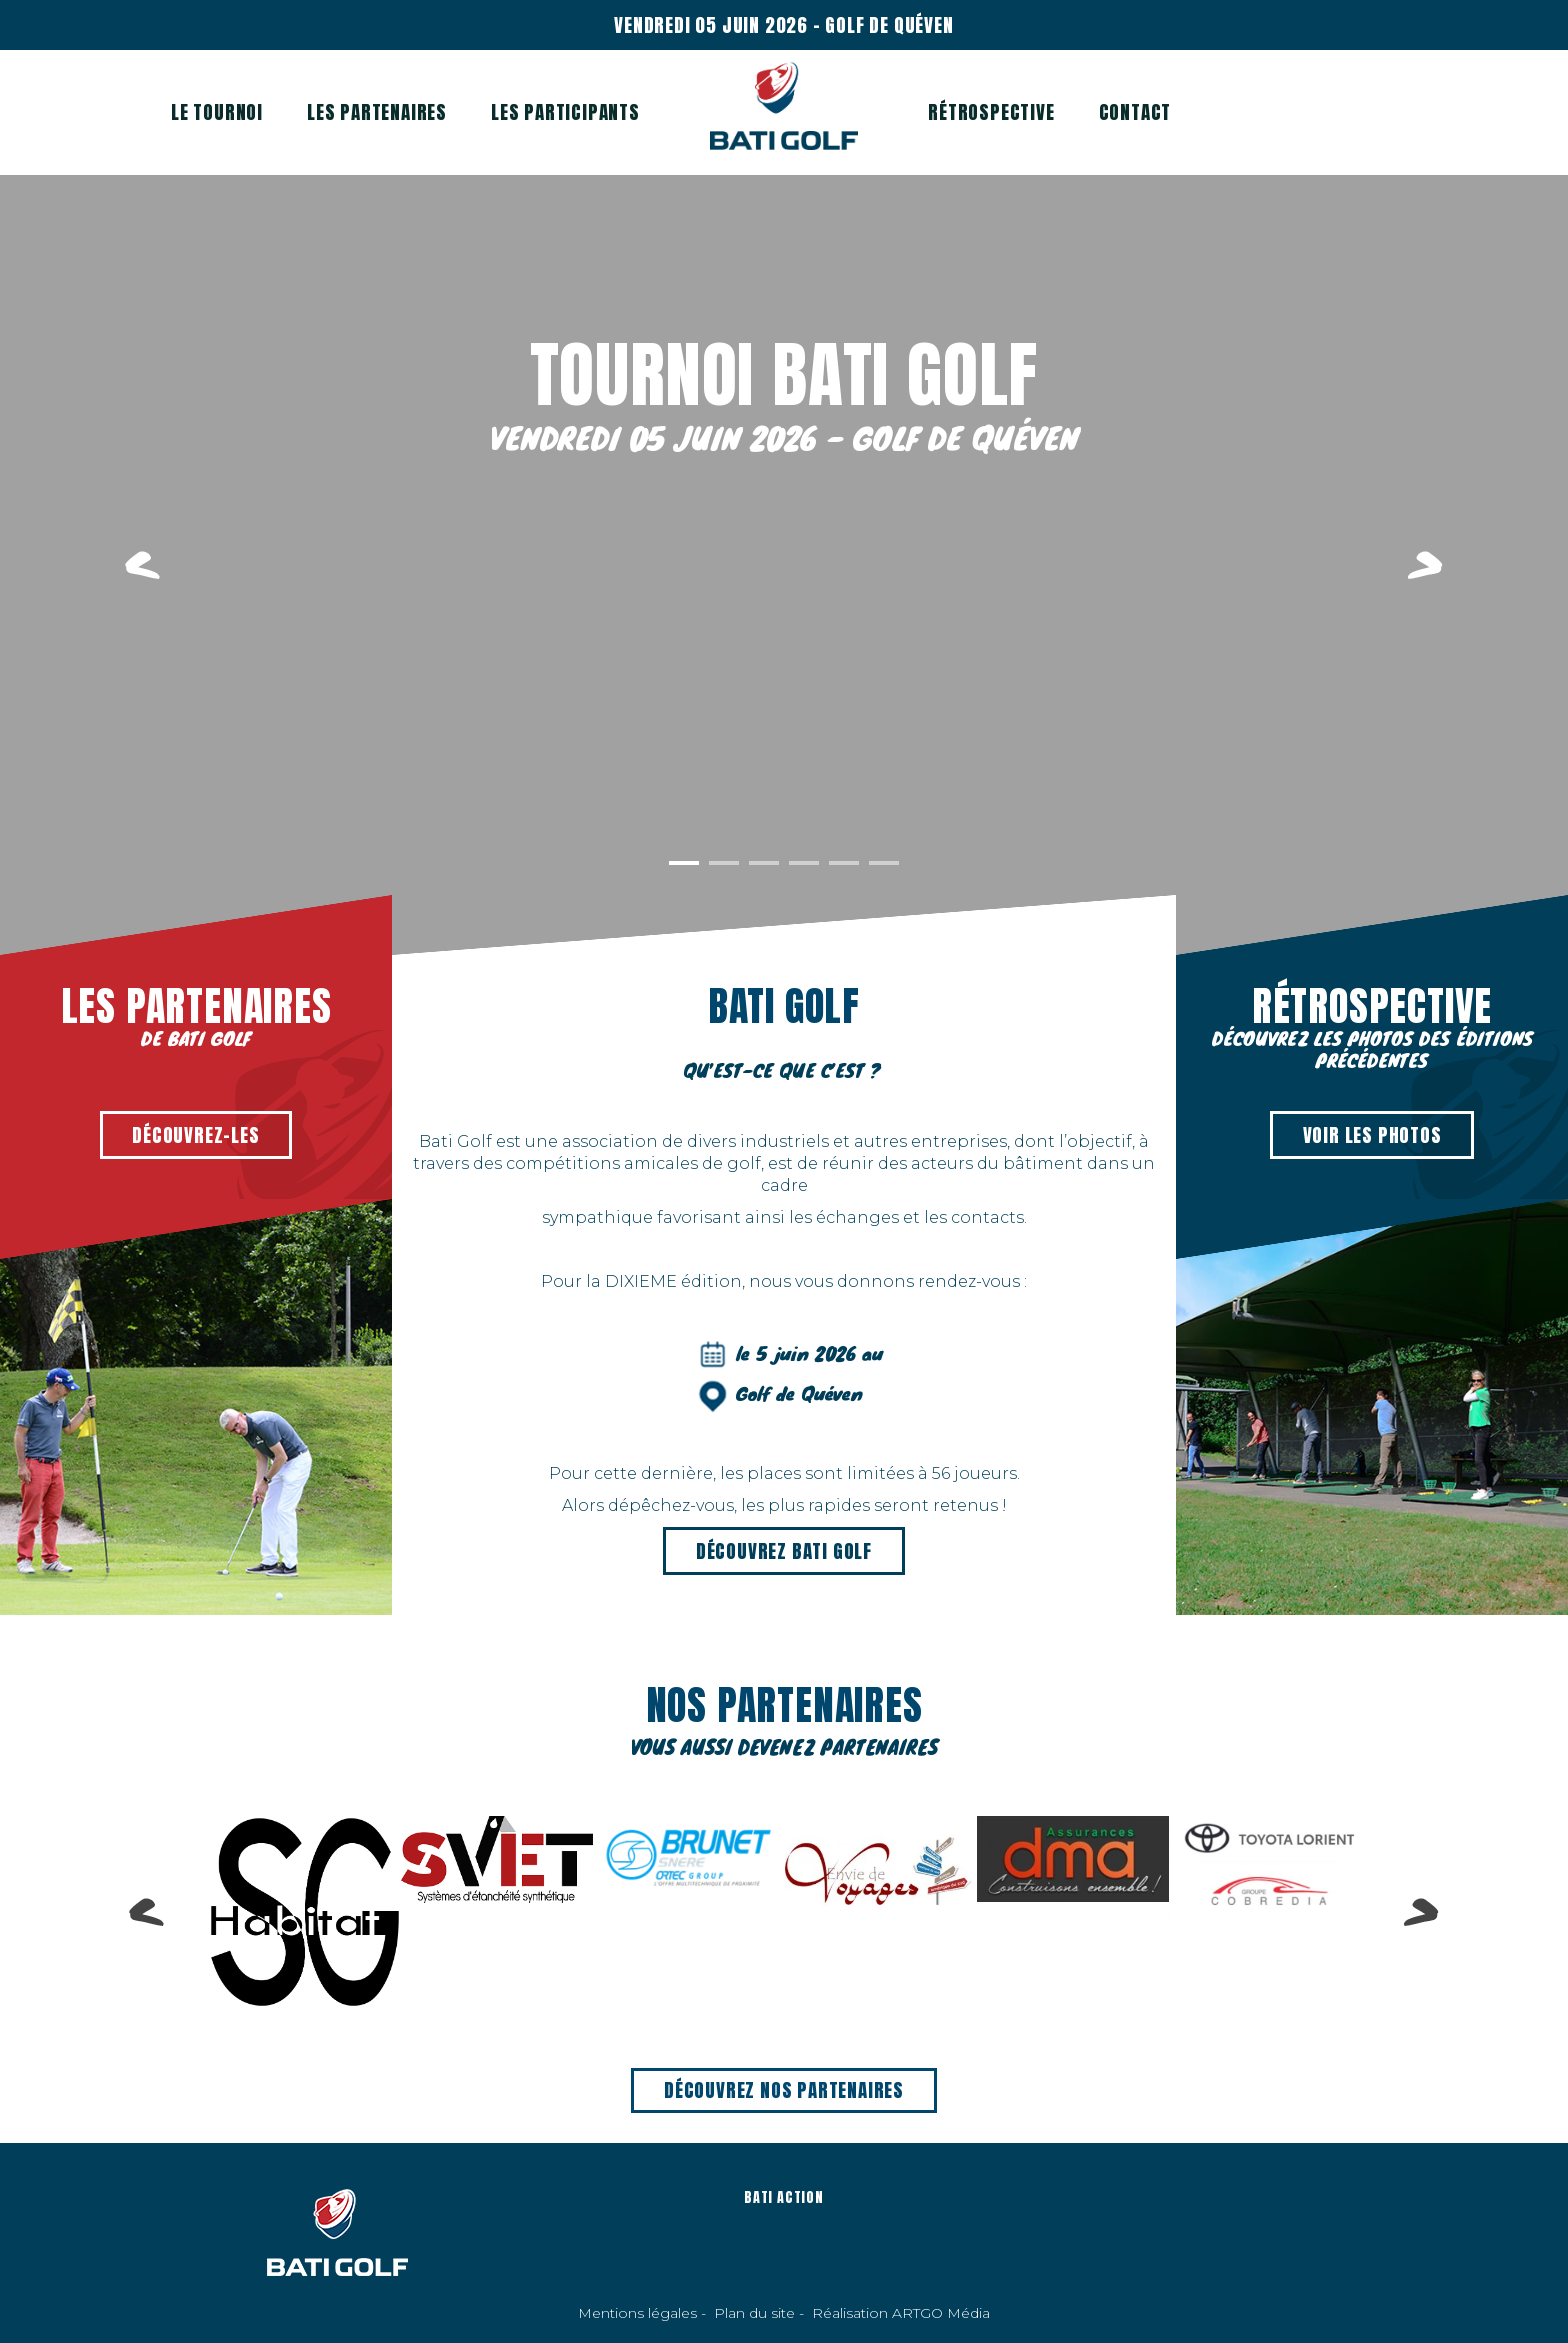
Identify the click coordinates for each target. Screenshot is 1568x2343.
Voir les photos (1372, 1135)
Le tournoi (217, 112)
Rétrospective (991, 112)
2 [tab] (724, 863)
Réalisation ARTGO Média (901, 2313)
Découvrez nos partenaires (784, 2090)
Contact (1135, 112)
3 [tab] (764, 863)
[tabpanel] (784, 565)
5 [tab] (844, 863)
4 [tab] (804, 863)
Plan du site (754, 2313)
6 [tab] (884, 863)
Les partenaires (377, 112)
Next (1425, 565)
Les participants (565, 112)
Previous (142, 565)
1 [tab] (684, 863)
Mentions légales (637, 2313)
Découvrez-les (195, 1135)
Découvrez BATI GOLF (784, 1551)
